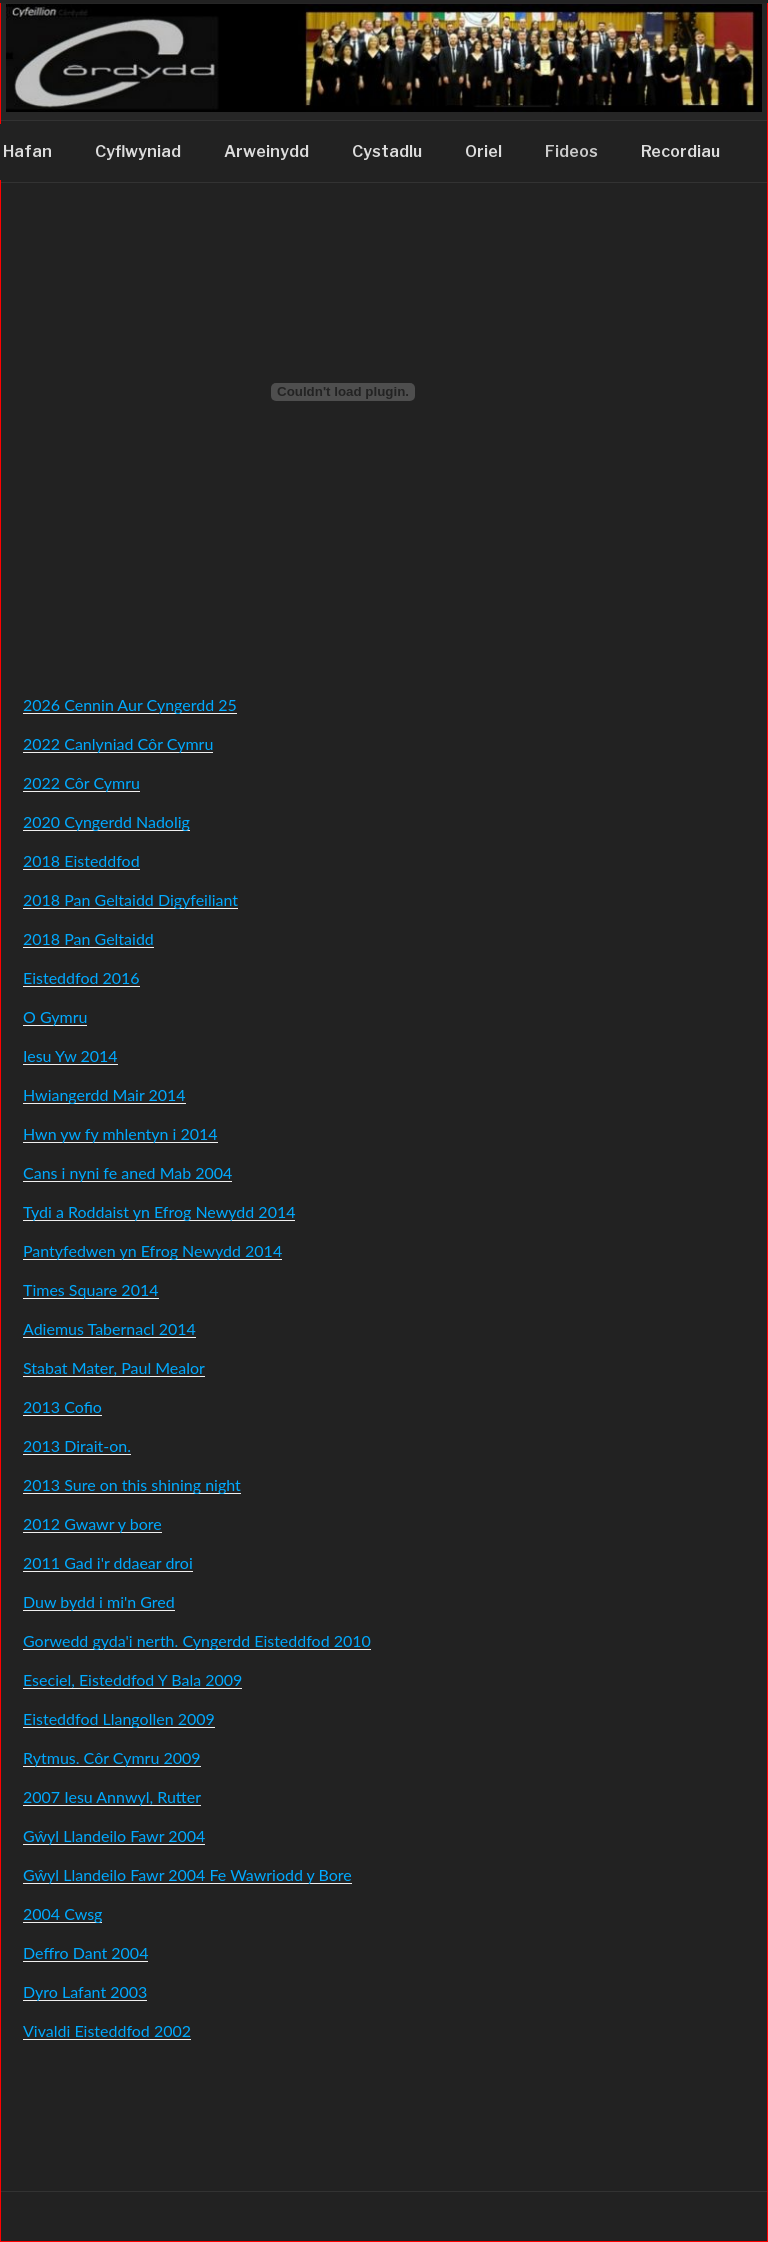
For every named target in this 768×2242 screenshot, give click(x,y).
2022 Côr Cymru (81, 782)
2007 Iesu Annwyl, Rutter (112, 1796)
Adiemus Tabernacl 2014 (109, 1328)
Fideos (571, 151)
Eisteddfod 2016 (81, 977)
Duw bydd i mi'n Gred (99, 1601)
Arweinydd (266, 151)
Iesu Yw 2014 (70, 1055)
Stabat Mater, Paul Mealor (114, 1367)
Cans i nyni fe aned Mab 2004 (127, 1172)
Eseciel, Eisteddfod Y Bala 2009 (132, 1679)
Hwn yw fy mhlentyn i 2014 (120, 1133)
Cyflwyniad (138, 151)
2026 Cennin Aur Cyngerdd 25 (130, 704)
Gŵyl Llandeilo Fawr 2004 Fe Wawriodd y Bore (187, 1874)
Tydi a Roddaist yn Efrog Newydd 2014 (159, 1211)
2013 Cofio (62, 1406)
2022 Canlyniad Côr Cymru (118, 743)
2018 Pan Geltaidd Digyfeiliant (130, 899)
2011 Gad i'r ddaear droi (108, 1562)
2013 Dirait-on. (77, 1445)
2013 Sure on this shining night (132, 1484)
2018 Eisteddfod (81, 860)
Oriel (483, 151)
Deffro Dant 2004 (85, 1952)
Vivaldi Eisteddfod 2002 (107, 2030)
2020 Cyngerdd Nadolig (106, 821)
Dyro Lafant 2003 (85, 1991)
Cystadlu (387, 151)
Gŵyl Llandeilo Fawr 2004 (114, 1835)
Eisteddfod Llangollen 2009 (119, 1718)
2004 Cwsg (62, 1913)
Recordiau (680, 151)
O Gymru (55, 1016)
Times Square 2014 (91, 1289)
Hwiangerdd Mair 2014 (104, 1094)
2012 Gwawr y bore (92, 1523)
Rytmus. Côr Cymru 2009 (112, 1757)
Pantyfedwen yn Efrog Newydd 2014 (152, 1250)
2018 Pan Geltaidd (88, 938)
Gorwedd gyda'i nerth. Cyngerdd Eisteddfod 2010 (197, 1640)
